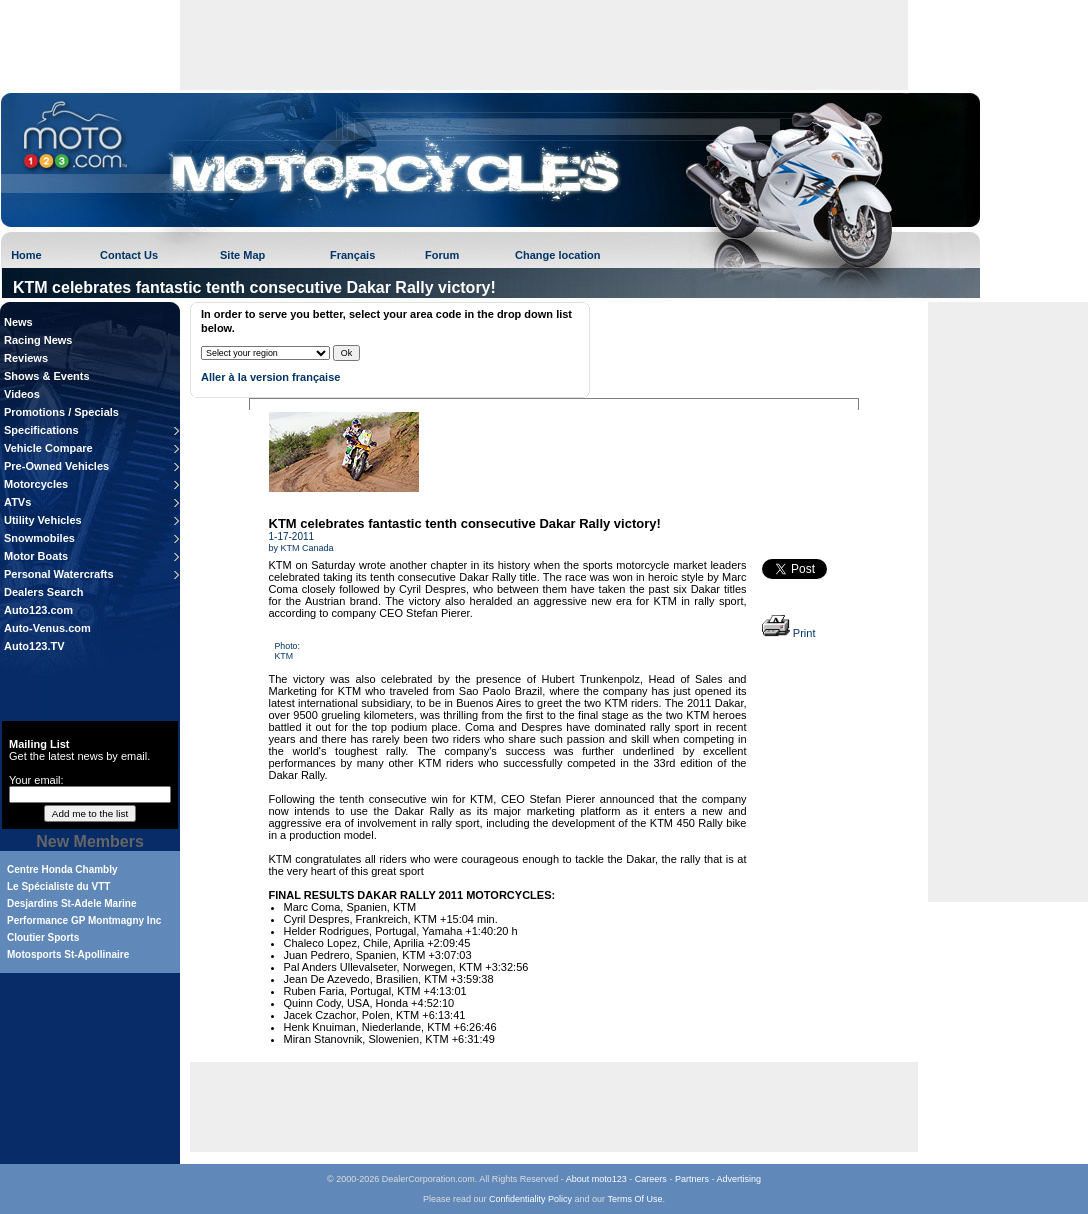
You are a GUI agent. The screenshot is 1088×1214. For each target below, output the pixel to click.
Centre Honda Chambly (62, 869)
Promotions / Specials (61, 412)
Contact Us (129, 255)
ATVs (17, 502)
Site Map (242, 255)
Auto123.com (38, 610)
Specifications (41, 430)
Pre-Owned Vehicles (56, 466)
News (18, 322)
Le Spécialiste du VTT (58, 886)
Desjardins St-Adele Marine (71, 903)
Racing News (38, 340)
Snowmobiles (39, 538)
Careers (651, 1179)
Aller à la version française (270, 377)
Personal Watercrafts (59, 574)
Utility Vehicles (43, 520)
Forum (442, 255)
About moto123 (596, 1179)
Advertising (738, 1179)
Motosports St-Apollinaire (68, 954)
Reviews (26, 358)
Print (789, 633)
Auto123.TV (34, 646)
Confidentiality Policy (530, 1199)
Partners (692, 1179)
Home (26, 255)
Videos (22, 394)
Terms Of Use (634, 1199)
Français (352, 255)
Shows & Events (47, 376)
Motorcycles (36, 484)
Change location (558, 255)
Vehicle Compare (48, 448)
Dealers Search (44, 592)
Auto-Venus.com (47, 628)
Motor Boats (36, 556)
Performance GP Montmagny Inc (84, 920)
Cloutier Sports (43, 937)
